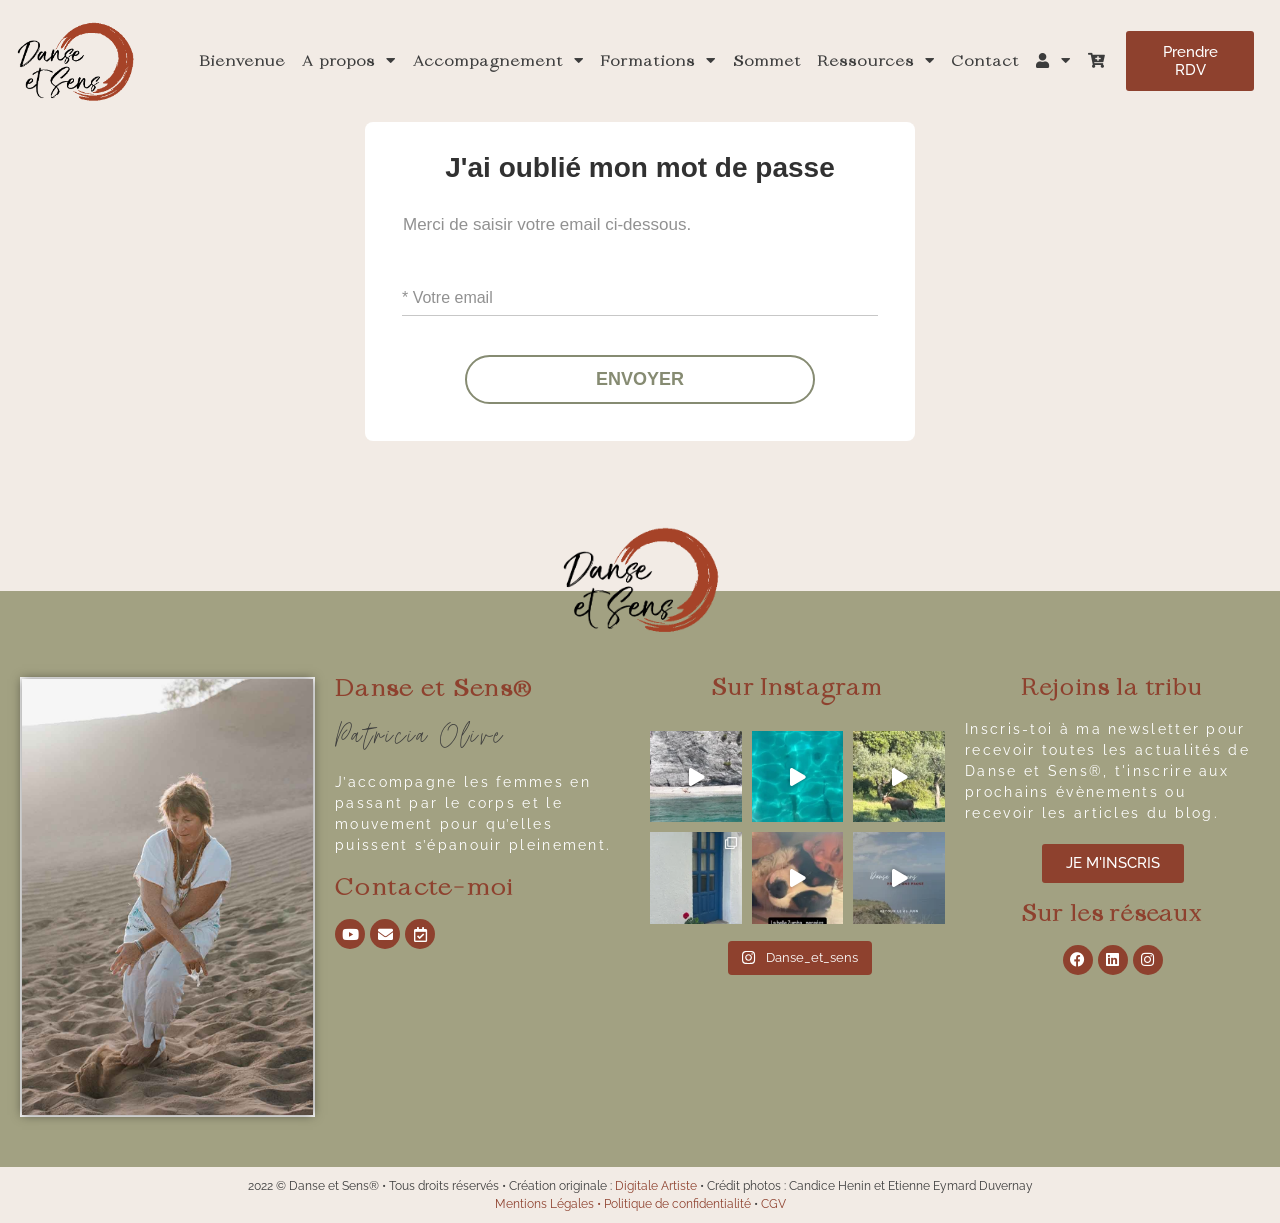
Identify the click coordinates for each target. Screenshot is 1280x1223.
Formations (659, 61)
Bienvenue (243, 61)
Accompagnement (499, 61)
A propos (349, 61)
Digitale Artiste (656, 1186)
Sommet (767, 61)
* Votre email (447, 297)
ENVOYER (640, 379)
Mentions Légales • (549, 1204)
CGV (773, 1204)
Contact (986, 61)
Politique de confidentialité (677, 1204)
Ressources (877, 61)
